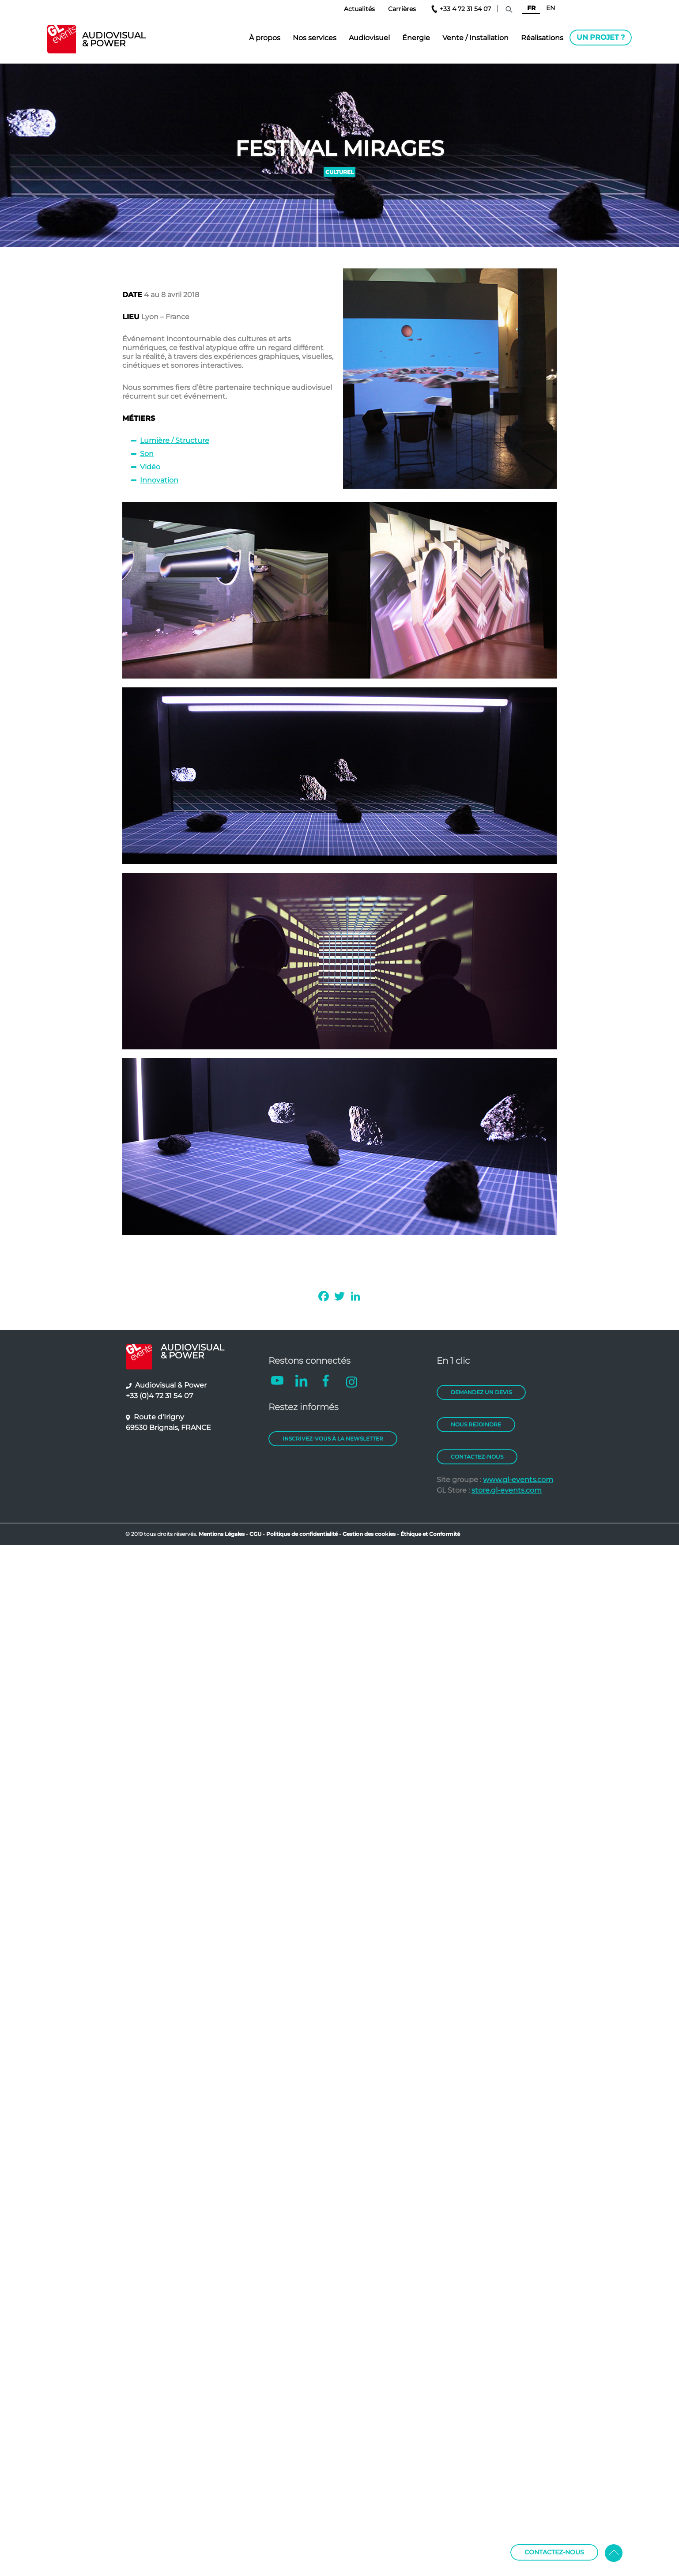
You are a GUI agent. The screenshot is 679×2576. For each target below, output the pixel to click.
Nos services (314, 38)
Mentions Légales (222, 1534)
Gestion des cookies (369, 1534)
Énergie (416, 38)
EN (550, 8)
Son (147, 453)
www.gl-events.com (518, 1479)
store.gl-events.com (507, 1490)
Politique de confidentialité (302, 1534)
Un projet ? (601, 37)
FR (531, 8)
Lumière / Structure (174, 440)
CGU (256, 1534)
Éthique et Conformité (430, 1534)
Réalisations (542, 38)
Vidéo (150, 467)
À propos (264, 38)
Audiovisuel (369, 38)
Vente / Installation (475, 38)
